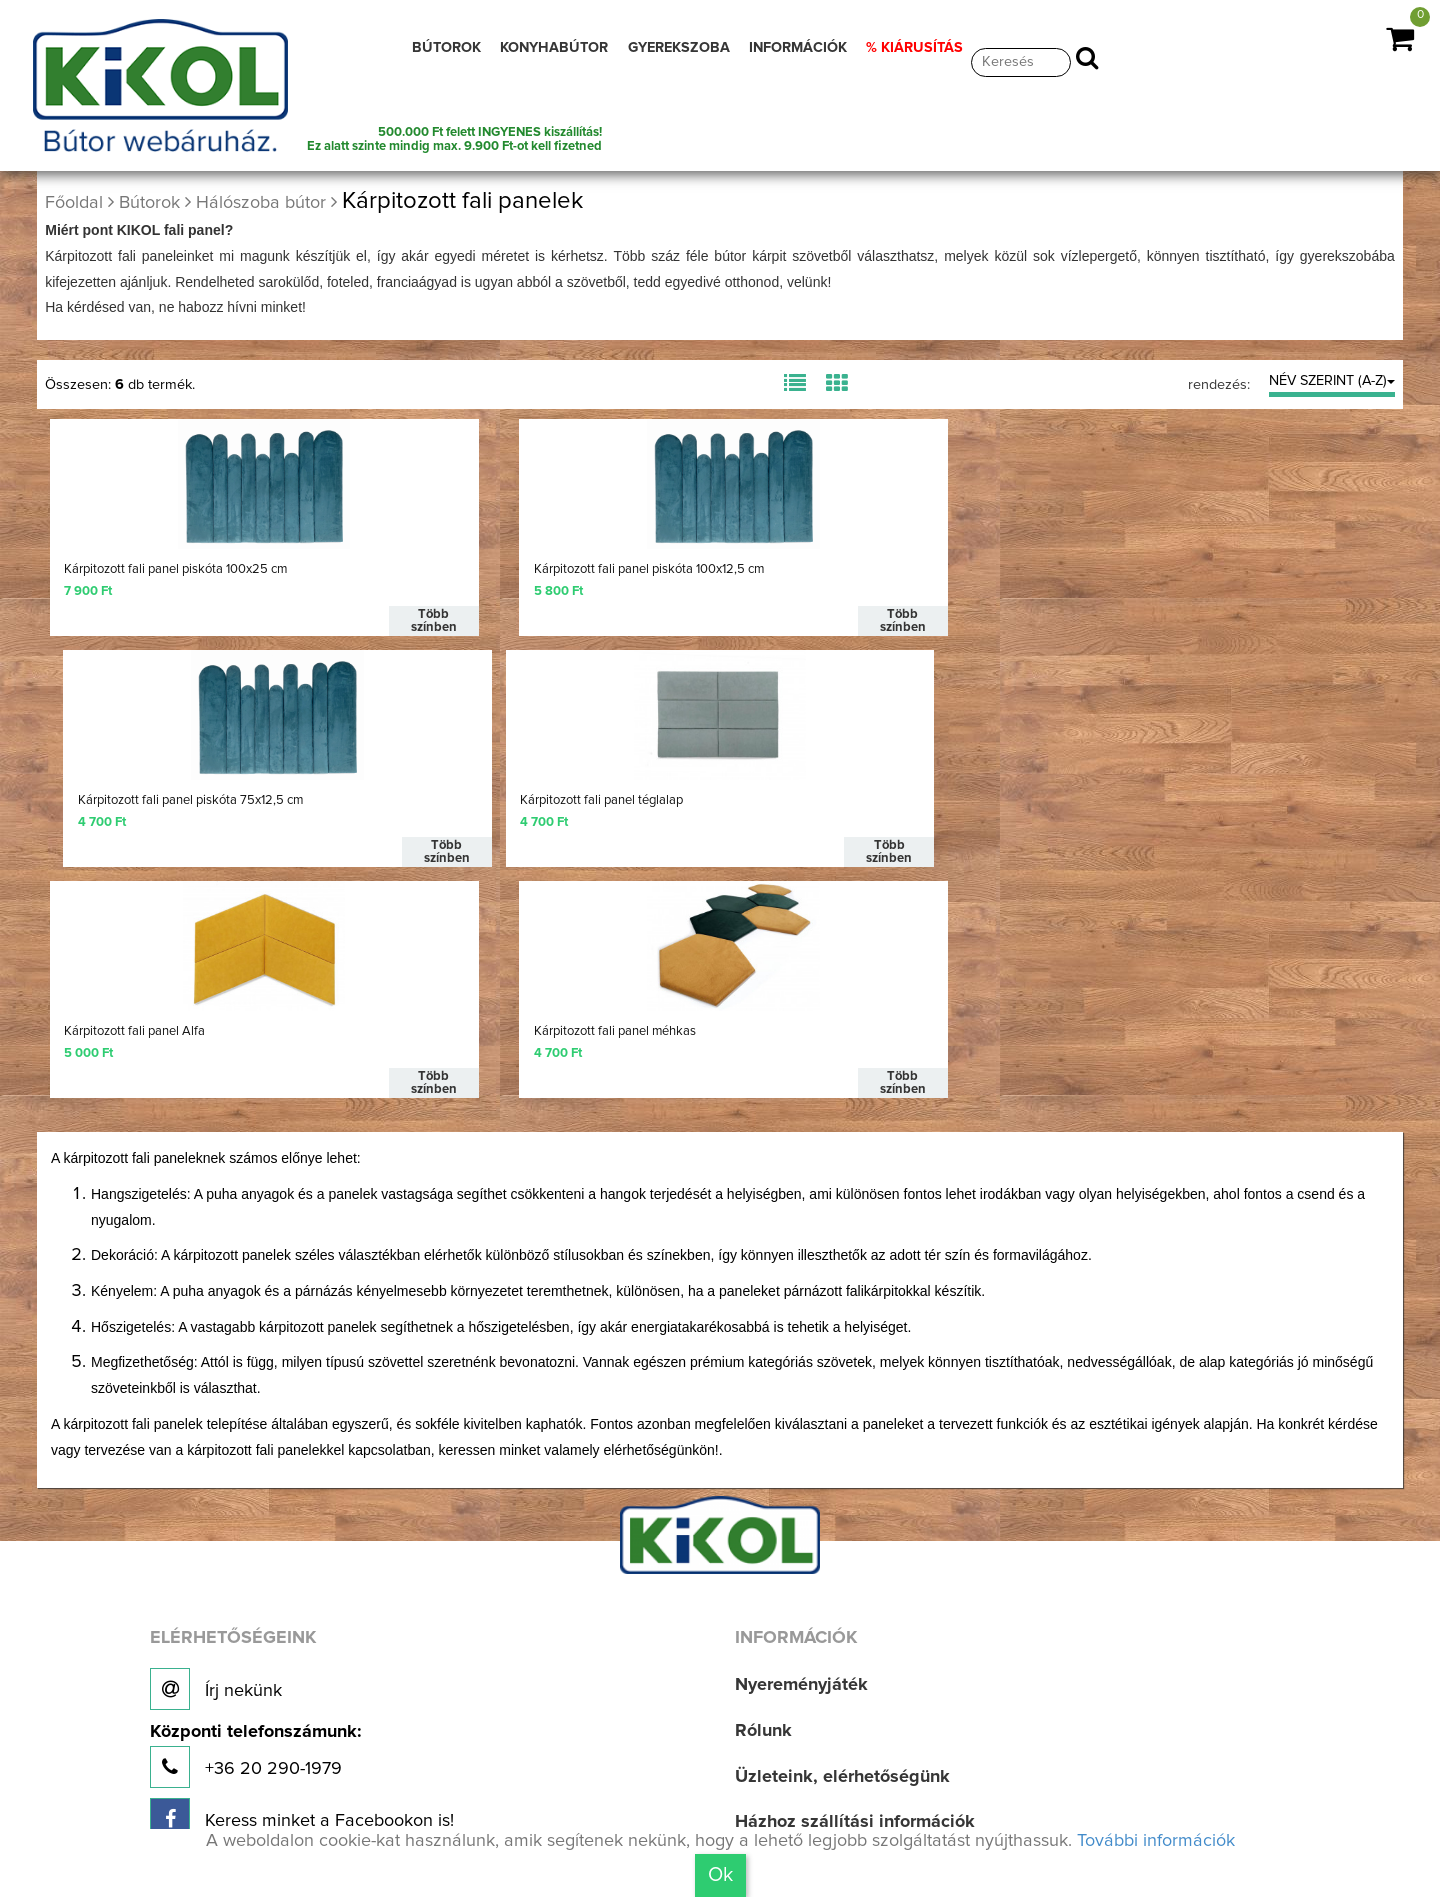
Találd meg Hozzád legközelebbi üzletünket (372, 1779)
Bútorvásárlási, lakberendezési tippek (890, 1680)
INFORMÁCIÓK (798, 48)
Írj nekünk (216, 1456)
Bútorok (149, 203)
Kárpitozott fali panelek (462, 201)
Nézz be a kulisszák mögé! (283, 1707)
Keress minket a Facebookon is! (302, 1586)
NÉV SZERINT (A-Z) (1332, 381)
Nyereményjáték (801, 1452)
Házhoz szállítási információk (855, 1589)
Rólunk (763, 1498)
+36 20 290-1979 (255, 1522)
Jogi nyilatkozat (800, 1772)
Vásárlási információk (823, 1635)
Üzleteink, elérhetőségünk (842, 1543)
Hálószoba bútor (261, 203)
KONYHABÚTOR (554, 48)
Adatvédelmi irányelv (821, 1818)
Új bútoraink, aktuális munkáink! (303, 1638)
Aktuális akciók (798, 1726)
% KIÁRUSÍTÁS (914, 48)
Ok (720, 1875)
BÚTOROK (446, 48)
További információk (1156, 1841)
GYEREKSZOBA (679, 48)
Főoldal (74, 203)
